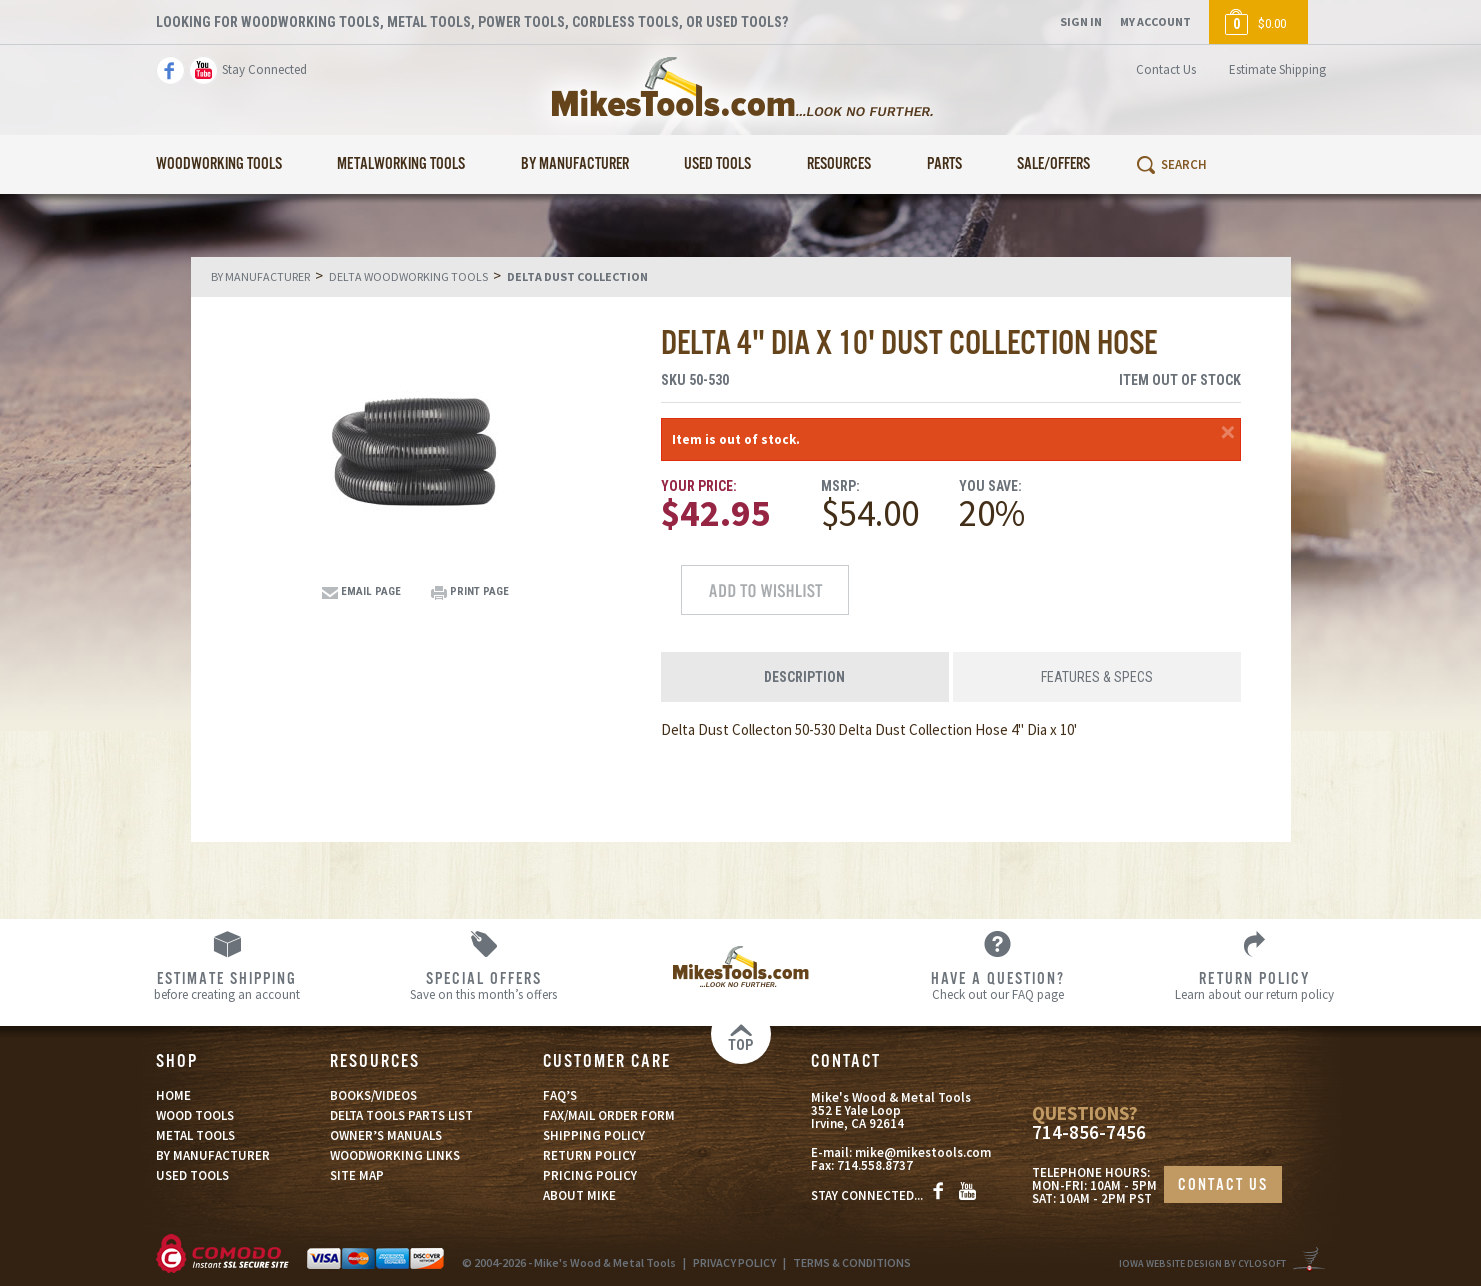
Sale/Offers (1053, 164)
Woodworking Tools (219, 164)
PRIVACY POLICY (734, 1262)
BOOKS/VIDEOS (373, 1095)
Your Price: (699, 486)
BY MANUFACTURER (213, 1155)
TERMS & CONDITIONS (852, 1262)
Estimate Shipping (1277, 69)
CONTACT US (1223, 1185)
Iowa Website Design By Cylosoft (1202, 1263)
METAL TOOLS (195, 1135)
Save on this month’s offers (483, 985)
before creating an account (226, 985)
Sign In (1081, 21)
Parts (944, 164)
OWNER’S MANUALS (386, 1135)
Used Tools (717, 164)
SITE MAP (357, 1175)
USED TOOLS (192, 1175)
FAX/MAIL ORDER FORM (609, 1115)
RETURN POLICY (589, 1155)
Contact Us (1166, 69)
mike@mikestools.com (923, 1152)
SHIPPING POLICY (594, 1135)
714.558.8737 (875, 1165)
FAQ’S (560, 1095)
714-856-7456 (1089, 1132)
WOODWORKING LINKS (395, 1155)
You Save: (990, 486)
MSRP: (840, 486)
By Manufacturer (575, 164)
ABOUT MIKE (579, 1195)
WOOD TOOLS (195, 1115)
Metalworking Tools (401, 164)
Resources (839, 164)
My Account (1155, 21)
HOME (173, 1095)
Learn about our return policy (1254, 985)
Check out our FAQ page (997, 985)
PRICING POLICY (590, 1175)
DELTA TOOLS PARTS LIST (401, 1115)
